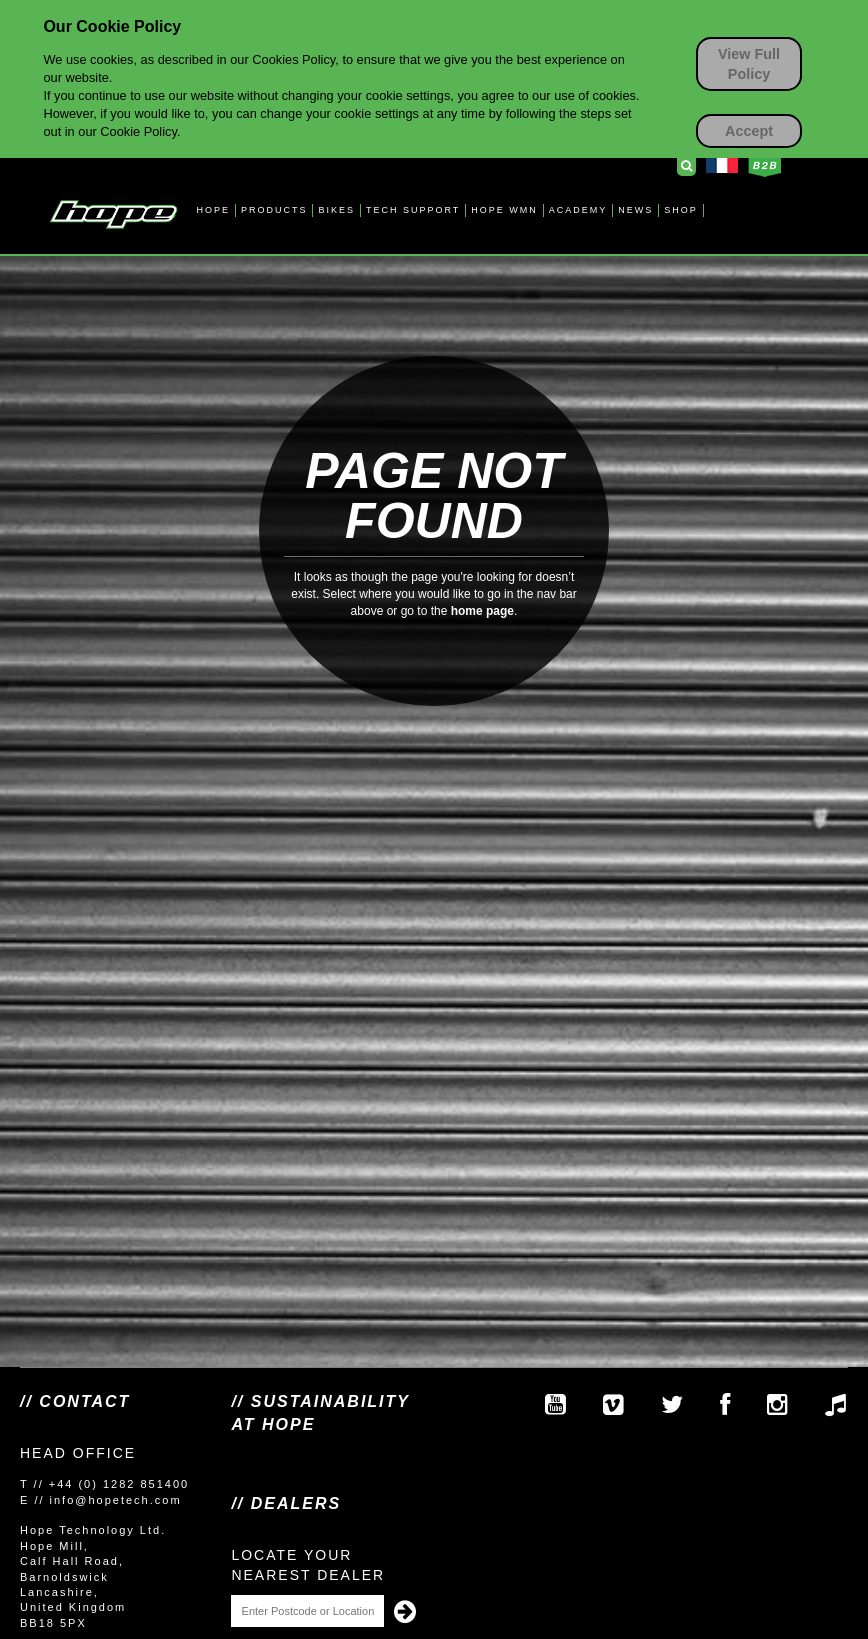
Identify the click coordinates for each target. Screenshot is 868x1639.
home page (482, 611)
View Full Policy (749, 64)
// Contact (75, 1401)
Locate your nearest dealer (308, 1565)
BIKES (336, 210)
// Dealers (286, 1503)
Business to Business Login (764, 167)
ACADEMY (578, 210)
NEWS (635, 210)
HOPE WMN (504, 210)
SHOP (681, 210)
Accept (749, 131)
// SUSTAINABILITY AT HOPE (320, 1412)
